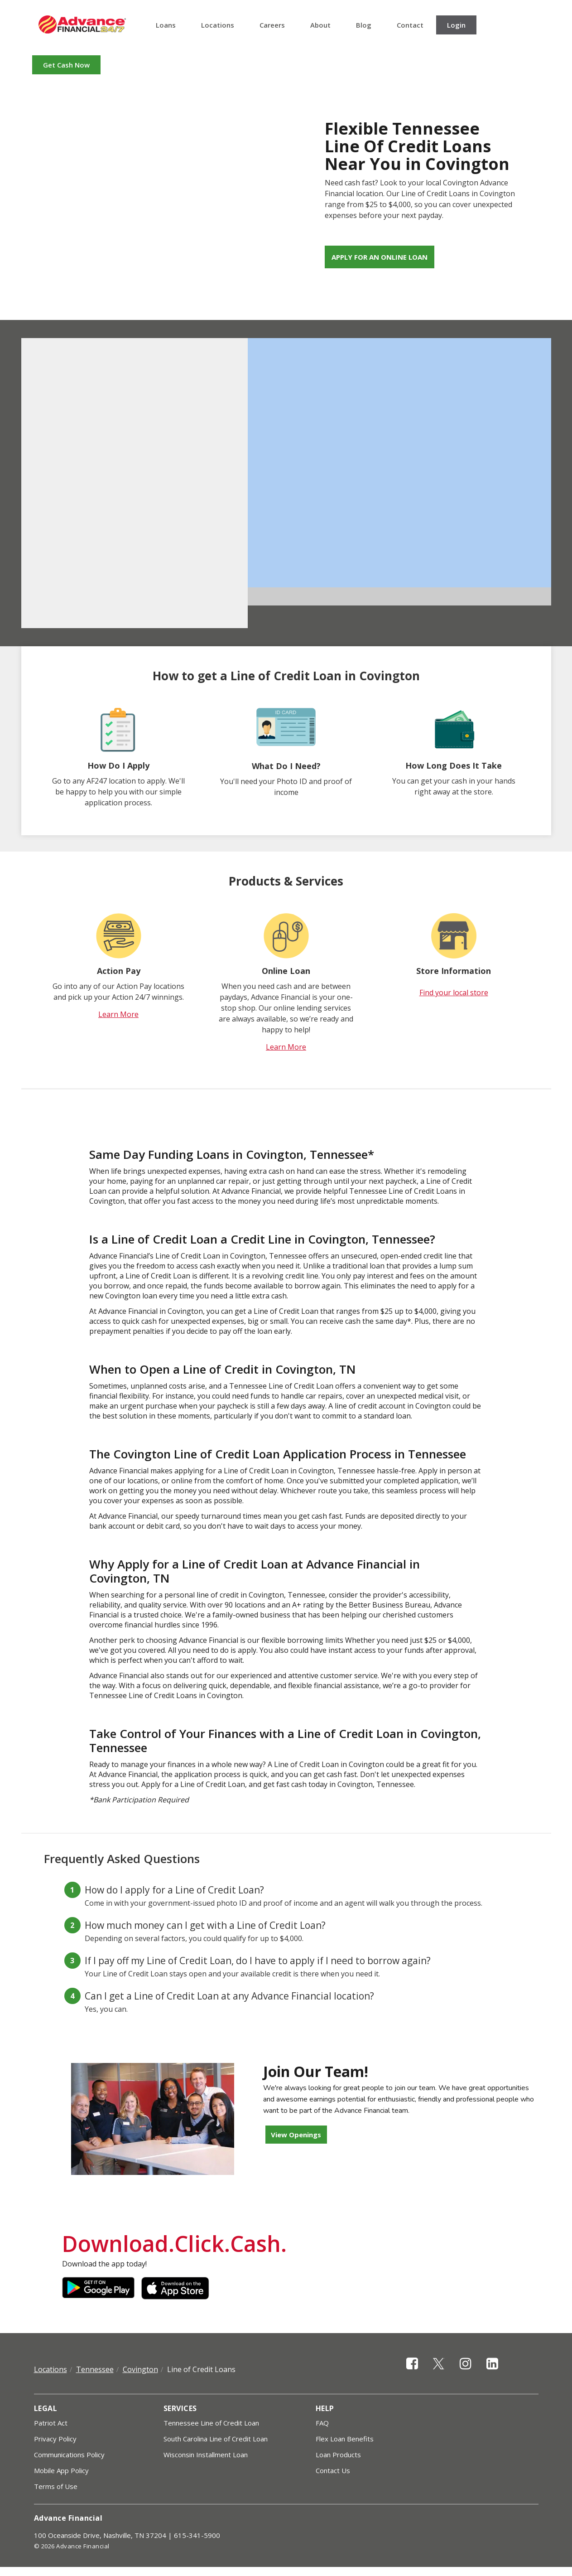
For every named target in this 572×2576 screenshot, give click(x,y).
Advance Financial (82, 24)
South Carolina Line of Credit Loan (215, 2438)
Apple (177, 2288)
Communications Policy (69, 2454)
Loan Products (338, 2454)
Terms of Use (55, 2486)
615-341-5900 (197, 2535)
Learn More (118, 1014)
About (320, 24)
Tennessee (95, 2369)
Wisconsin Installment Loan (205, 2454)
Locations (217, 24)
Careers (272, 24)
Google (98, 2288)
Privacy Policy (55, 2438)
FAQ (322, 2422)
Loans (166, 24)
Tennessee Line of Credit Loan (211, 2422)
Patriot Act (50, 2422)
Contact (410, 24)
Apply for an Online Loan (380, 256)
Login (456, 24)
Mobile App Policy (61, 2470)
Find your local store (453, 992)
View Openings (296, 2134)
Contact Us (333, 2470)
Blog (363, 24)
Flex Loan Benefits (345, 2438)
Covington (140, 2369)
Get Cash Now (66, 64)
